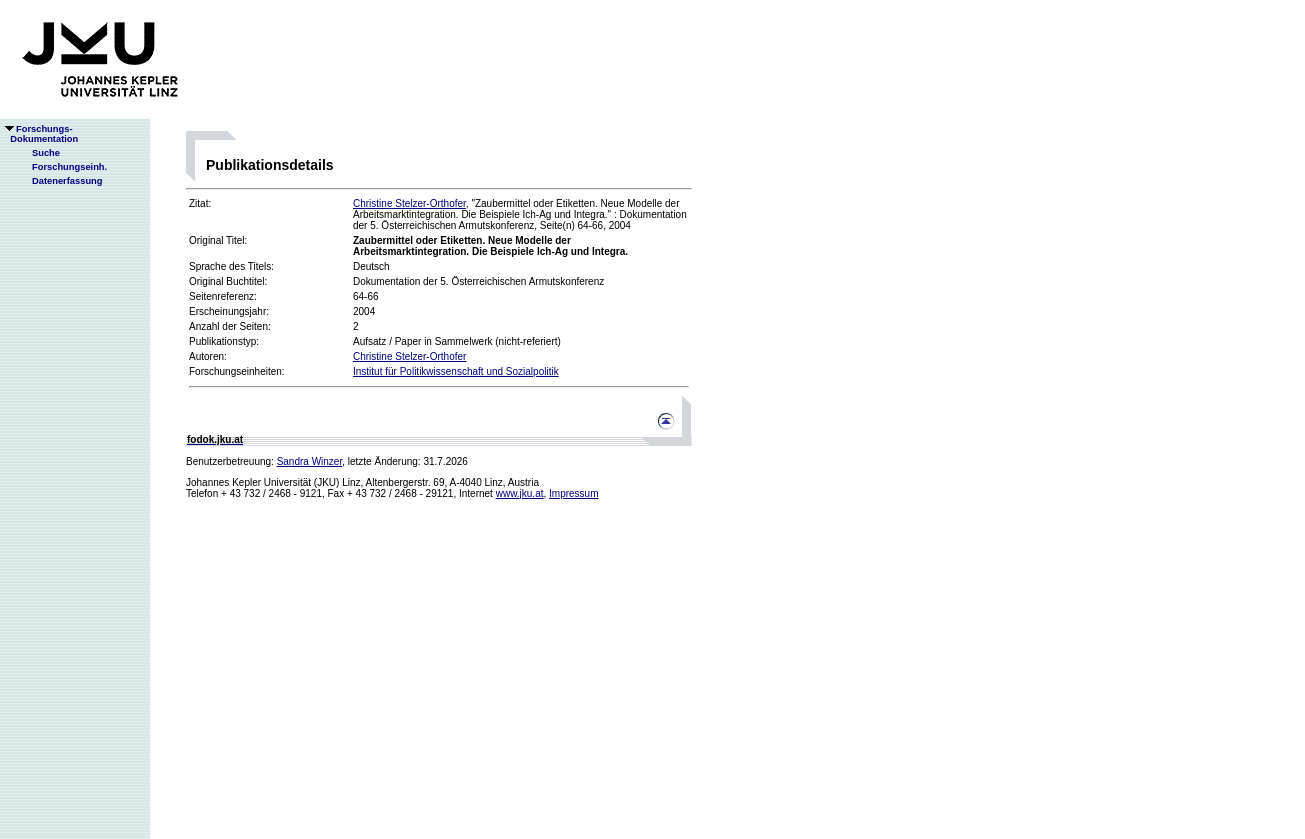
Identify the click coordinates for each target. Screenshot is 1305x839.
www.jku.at (520, 493)
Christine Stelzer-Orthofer (409, 203)
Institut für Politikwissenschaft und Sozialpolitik (456, 371)
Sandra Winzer (310, 461)
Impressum (573, 493)
